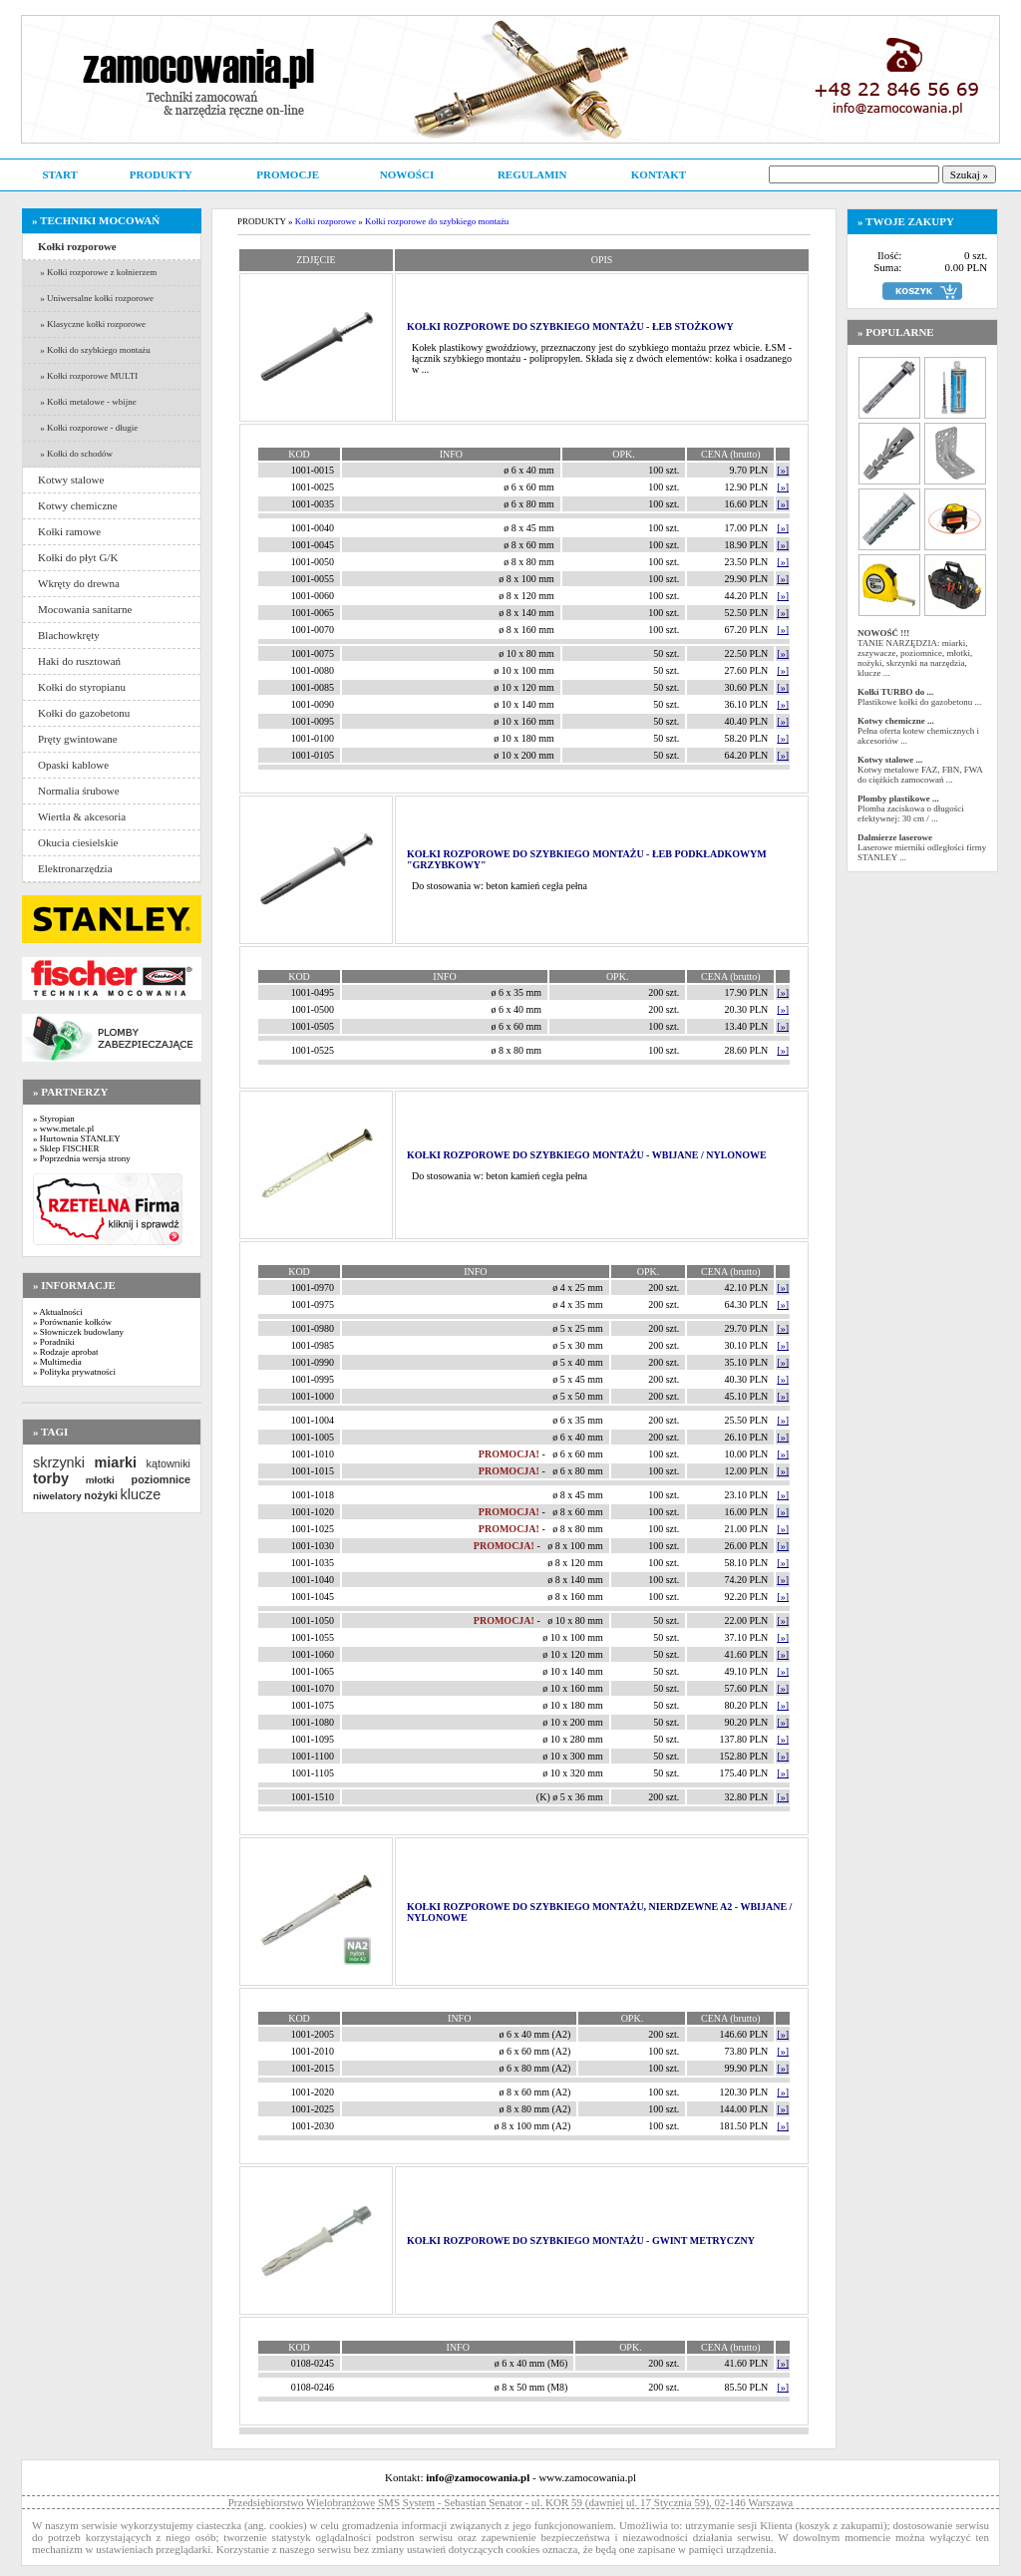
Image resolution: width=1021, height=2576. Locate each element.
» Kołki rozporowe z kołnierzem (97, 272)
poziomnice (161, 1479)
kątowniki (168, 1463)
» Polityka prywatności (74, 1372)
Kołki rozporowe (325, 221)
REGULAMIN (532, 174)
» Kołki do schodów (75, 454)
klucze (140, 1494)
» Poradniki (54, 1342)
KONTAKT (658, 174)
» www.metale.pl (63, 1128)
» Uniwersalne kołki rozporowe (96, 298)
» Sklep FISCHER (66, 1148)
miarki (116, 1462)
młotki (100, 1479)
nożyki (101, 1495)
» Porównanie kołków (72, 1322)
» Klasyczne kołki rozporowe (92, 324)
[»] (783, 470)
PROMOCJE (287, 174)
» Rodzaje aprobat (65, 1352)
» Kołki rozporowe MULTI (88, 376)
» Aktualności (58, 1312)
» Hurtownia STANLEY (77, 1138)
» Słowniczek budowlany (78, 1332)
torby (51, 1478)
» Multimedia (57, 1362)
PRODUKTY (161, 174)
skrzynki (59, 1462)
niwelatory (57, 1495)
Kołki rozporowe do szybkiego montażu (437, 221)
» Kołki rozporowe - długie (88, 428)
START (59, 174)
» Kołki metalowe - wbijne (87, 402)
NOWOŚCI (407, 174)
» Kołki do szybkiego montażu (94, 350)
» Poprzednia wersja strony (82, 1158)
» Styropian (54, 1119)
